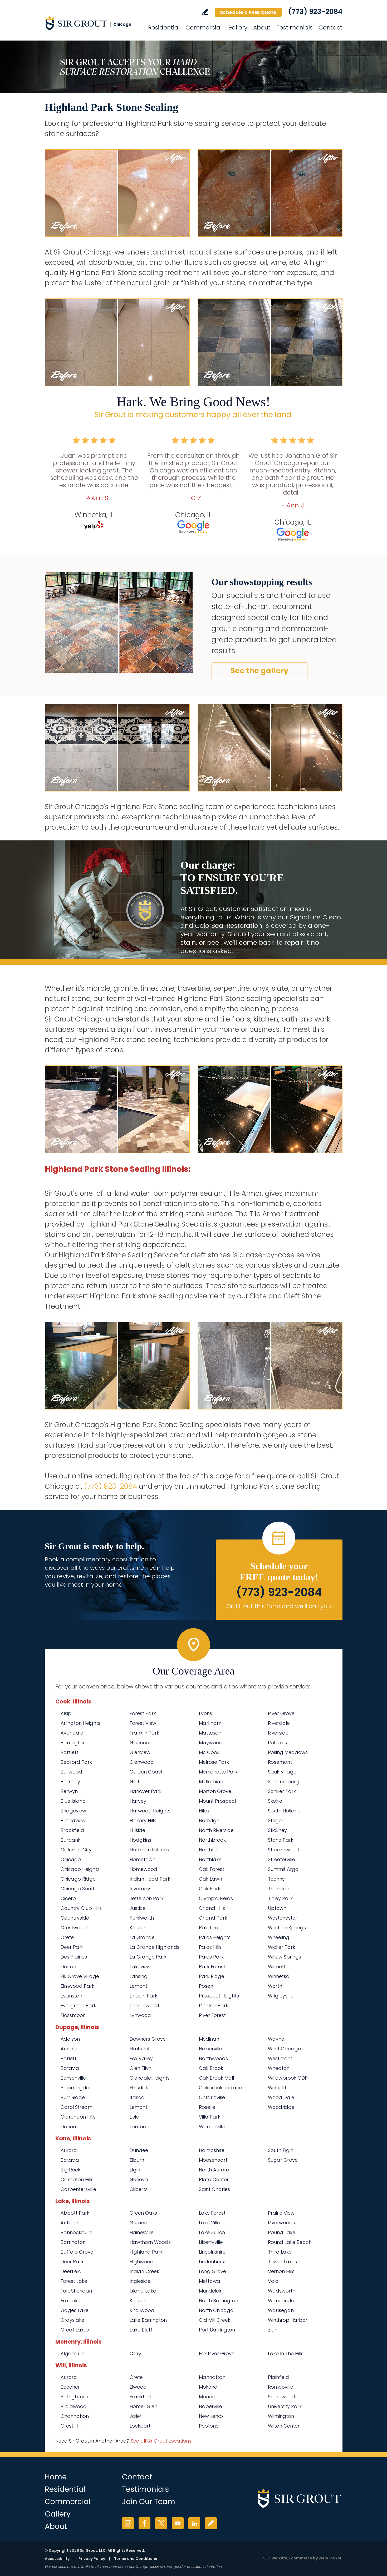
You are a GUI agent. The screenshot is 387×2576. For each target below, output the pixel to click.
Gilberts (139, 2189)
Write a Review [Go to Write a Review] (205, 12)
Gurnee (138, 2222)
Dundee (139, 2150)
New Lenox (211, 2416)
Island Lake (143, 2291)
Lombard (141, 2126)
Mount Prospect (217, 1801)
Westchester (282, 1918)
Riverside (278, 1733)
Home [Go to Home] (56, 2477)
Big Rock (70, 2169)
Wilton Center (284, 2426)
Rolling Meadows (288, 1752)
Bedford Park (76, 1762)
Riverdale (279, 1723)
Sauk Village (282, 1771)
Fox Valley (141, 2058)
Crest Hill (71, 2426)
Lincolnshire (212, 2252)
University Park (285, 2406)
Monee (207, 2396)
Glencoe (139, 1742)
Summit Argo (283, 1869)
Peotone (209, 2426)
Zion (272, 2329)
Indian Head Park (150, 1879)
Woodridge (281, 2107)
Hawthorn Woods (150, 2242)
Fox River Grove (216, 2353)
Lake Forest (212, 2213)
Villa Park (209, 2117)
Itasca (137, 2097)
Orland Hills (212, 1908)
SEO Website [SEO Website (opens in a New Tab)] (275, 2558)
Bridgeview (73, 1810)
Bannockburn (76, 2232)
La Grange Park (148, 1957)
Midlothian (211, 1781)
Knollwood (142, 2310)
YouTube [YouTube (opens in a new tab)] (178, 2523)
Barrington (73, 1742)
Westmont (280, 2058)
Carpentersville (78, 2189)
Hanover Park (145, 1791)
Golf (134, 1781)
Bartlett (69, 1752)
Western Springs (287, 1927)
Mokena (208, 2387)
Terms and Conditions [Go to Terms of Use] (135, 2558)
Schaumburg (283, 1781)
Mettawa (209, 2281)
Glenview (140, 1752)
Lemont (138, 1986)
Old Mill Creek (214, 2320)
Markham (210, 1723)
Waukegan (281, 2310)
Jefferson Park (147, 1898)
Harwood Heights (150, 1810)
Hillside (137, 1830)
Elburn (137, 2160)
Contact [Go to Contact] (330, 27)
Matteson (210, 1733)
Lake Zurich (212, 2232)
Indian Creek (144, 2271)
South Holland (284, 1810)
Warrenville (212, 2126)
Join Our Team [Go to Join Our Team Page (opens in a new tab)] (148, 2502)
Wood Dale (281, 2097)
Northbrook (212, 1840)
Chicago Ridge (78, 1879)
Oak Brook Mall (216, 2078)
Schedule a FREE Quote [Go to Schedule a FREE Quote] (248, 12)
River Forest (212, 2015)
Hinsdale (140, 2087)
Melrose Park (214, 1762)
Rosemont (280, 1762)
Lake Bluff (141, 2329)
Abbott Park (75, 2213)
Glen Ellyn (140, 2068)
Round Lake (281, 2232)
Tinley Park (280, 1898)
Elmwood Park (77, 1986)
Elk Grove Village (80, 1976)
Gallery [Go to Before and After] (237, 27)
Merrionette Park (218, 1771)
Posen (206, 1986)
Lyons (205, 1713)
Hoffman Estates (149, 1849)
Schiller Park (282, 1791)
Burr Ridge (73, 2097)
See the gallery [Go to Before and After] (259, 671)
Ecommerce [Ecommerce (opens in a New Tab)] (300, 2558)
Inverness (140, 1888)
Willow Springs (284, 1957)
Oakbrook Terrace (220, 2087)
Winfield (277, 2087)
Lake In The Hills (285, 2353)
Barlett (68, 2058)
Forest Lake (74, 2281)
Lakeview (140, 1966)
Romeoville (280, 2387)
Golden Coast (146, 1771)
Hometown (142, 1859)
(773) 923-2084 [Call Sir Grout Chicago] (315, 11)
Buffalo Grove (77, 2252)
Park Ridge (211, 1976)
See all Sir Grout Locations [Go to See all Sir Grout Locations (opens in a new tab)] (161, 2441)
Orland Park (213, 1918)
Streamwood (283, 1849)
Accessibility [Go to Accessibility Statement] (57, 2558)
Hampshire (211, 2150)
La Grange (142, 1937)
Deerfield (71, 2271)
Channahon (75, 2416)
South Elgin (280, 2150)
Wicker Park (281, 1947)
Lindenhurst (212, 2261)
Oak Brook (211, 2068)
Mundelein (211, 2291)
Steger (275, 1820)
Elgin (135, 2169)
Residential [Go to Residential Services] (164, 27)
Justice (138, 1908)
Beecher (70, 2387)
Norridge (209, 1820)
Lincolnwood (144, 2005)
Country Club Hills (81, 1908)
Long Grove (212, 2271)
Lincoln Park (143, 1995)
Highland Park (146, 2252)
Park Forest (212, 1966)
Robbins (277, 1742)
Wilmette (278, 1966)
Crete (67, 1937)
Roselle (207, 2107)
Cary (135, 2353)
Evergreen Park (78, 2005)
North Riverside (216, 1830)
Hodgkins (140, 1840)
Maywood (211, 1742)
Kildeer (137, 1927)
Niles (204, 1810)
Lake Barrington (148, 2320)
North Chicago (216, 2310)
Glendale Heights (150, 2078)
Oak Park (209, 1888)
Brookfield (72, 1830)
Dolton (68, 1966)
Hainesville (142, 2232)
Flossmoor (73, 2015)
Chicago (71, 1859)
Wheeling (278, 1937)
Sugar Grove (283, 2160)
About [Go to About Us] (262, 27)
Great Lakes (75, 2329)
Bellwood (71, 1771)
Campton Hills (77, 2179)
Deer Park (72, 1947)
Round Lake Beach (290, 2242)
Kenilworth (142, 1918)
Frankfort (140, 2396)
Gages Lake (75, 2310)
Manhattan (212, 2377)
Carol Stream (76, 2107)
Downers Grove (148, 2039)
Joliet (136, 2416)
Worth (275, 1986)
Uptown (277, 1908)
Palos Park (211, 1957)
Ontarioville (212, 2097)
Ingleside (140, 2281)
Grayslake (72, 2320)
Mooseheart (213, 2160)
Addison (70, 2039)
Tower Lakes (282, 2261)
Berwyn (69, 1791)
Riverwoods (281, 2222)
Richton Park (213, 2005)
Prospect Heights (219, 1995)
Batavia (70, 2068)
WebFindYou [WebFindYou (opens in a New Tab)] (330, 2558)
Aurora (69, 2048)
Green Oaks (143, 2213)
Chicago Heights (80, 1869)
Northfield (210, 1849)
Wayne (276, 2039)
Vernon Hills (281, 2271)
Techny (276, 1879)
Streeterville (281, 1859)
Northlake (210, 1859)
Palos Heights (215, 1937)
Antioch (69, 2222)
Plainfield (278, 2377)
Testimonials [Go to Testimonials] (294, 27)
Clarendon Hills (78, 2117)
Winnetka (279, 1976)
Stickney (277, 1830)
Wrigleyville (280, 1995)
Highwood (142, 2261)
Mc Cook (209, 1752)
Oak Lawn (210, 1879)
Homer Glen (143, 2406)
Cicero (68, 1898)
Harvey (138, 1801)
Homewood (143, 1869)
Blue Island (73, 1801)
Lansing (139, 1976)
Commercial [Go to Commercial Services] (203, 27)
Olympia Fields (216, 1898)
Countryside (75, 1918)
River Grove (281, 1713)
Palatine (208, 1927)
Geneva (139, 2179)
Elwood (138, 2387)
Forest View (143, 1723)
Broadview (73, 1820)
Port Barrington (217, 2329)
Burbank (70, 1840)
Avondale (72, 1733)
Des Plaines (74, 1957)
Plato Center (214, 2179)
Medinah (209, 2039)
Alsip (66, 1713)
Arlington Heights (80, 1723)
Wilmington (281, 2416)
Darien (68, 2126)
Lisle (134, 2117)
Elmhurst (140, 2048)
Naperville (210, 2048)
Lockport (140, 2426)
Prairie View (281, 2213)
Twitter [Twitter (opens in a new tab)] (161, 2523)
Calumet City (76, 1849)
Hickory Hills (143, 1820)
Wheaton (279, 2068)
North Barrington (218, 2300)
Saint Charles (214, 2189)
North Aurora (214, 2169)
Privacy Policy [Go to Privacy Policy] (92, 2558)
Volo (273, 2281)
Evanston (71, 1995)
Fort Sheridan (76, 2291)
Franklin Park (144, 1733)
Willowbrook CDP (288, 2078)
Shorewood (281, 2396)
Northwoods (213, 2058)
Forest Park (143, 1713)
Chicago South (78, 1888)
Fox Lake (70, 2300)
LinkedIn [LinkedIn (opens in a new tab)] (194, 2523)
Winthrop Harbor (287, 2320)
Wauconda (281, 2300)
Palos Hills (210, 1947)
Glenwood (142, 1762)
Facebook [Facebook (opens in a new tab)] (144, 2523)
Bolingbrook (75, 2396)
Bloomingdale (77, 2087)
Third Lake (280, 2252)
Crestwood (74, 1927)
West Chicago (284, 2048)
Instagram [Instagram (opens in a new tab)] (128, 2523)
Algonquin (72, 2353)
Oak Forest (211, 1869)
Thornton (278, 1888)
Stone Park (280, 1840)
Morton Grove (215, 1791)
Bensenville (73, 2078)
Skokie (275, 1801)
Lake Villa (210, 2222)
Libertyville (211, 2242)
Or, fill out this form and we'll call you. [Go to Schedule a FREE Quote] (279, 1606)
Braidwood (74, 2406)
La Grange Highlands (154, 1947)
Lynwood (140, 2015)
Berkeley (70, 1781)
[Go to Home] (92, 23)
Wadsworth (281, 2291)
